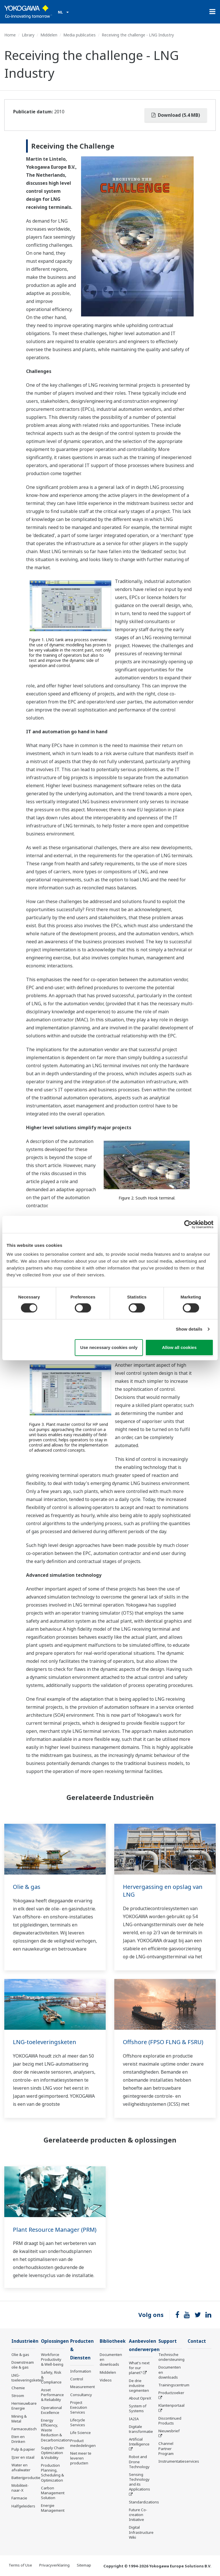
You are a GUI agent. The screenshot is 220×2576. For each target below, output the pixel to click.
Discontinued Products (169, 2421)
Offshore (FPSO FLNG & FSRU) (163, 2042)
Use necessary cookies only (109, 1347)
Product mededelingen (83, 2443)
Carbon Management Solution (52, 2492)
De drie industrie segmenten (139, 2385)
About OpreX (140, 2398)
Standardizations (144, 2502)
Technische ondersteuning (171, 2357)
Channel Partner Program (166, 2448)
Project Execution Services (78, 2407)
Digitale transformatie (141, 2429)
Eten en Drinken (18, 2439)
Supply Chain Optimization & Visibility (52, 2452)
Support (167, 2341)
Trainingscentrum (173, 2385)
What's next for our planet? (139, 2367)
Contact (197, 2341)
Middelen (48, 35)
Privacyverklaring (54, 2565)
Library (28, 35)
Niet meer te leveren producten (80, 2458)
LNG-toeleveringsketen (44, 2042)
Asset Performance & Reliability (52, 2394)
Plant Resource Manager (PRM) (55, 2229)
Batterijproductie (25, 2477)
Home (10, 35)
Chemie (18, 2387)
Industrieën (24, 2341)
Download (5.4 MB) (176, 115)
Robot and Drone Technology (139, 2461)
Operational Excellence (51, 2410)
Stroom (17, 2395)
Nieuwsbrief (169, 2430)
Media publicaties (79, 35)
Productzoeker (171, 2392)
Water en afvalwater (20, 2467)
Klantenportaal (171, 2405)
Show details (189, 1329)
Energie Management (52, 2508)
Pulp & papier (23, 2449)
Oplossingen (55, 2341)
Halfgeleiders (23, 2506)
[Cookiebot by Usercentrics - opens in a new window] (188, 1224)
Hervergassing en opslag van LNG (163, 1890)
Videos (106, 2380)
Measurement (82, 2386)
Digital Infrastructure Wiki (141, 2532)
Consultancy (81, 2394)
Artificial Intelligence (139, 2442)
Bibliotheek (112, 2341)
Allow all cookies (179, 1347)
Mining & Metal (19, 2419)
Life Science (80, 2432)
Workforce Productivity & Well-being (52, 2359)
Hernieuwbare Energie (24, 2406)
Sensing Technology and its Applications (139, 2482)
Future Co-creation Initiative (138, 2514)
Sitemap (84, 2565)
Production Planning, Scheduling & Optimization (52, 2472)
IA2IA (134, 2418)
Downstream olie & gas (22, 2365)
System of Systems (137, 2408)
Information (80, 2371)
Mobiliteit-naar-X (20, 2488)
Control (76, 2378)
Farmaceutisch (24, 2428)
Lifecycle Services (77, 2422)
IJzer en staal (22, 2457)
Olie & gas (26, 1887)
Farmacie (19, 2498)
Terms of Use (20, 2565)
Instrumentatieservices (178, 2461)
